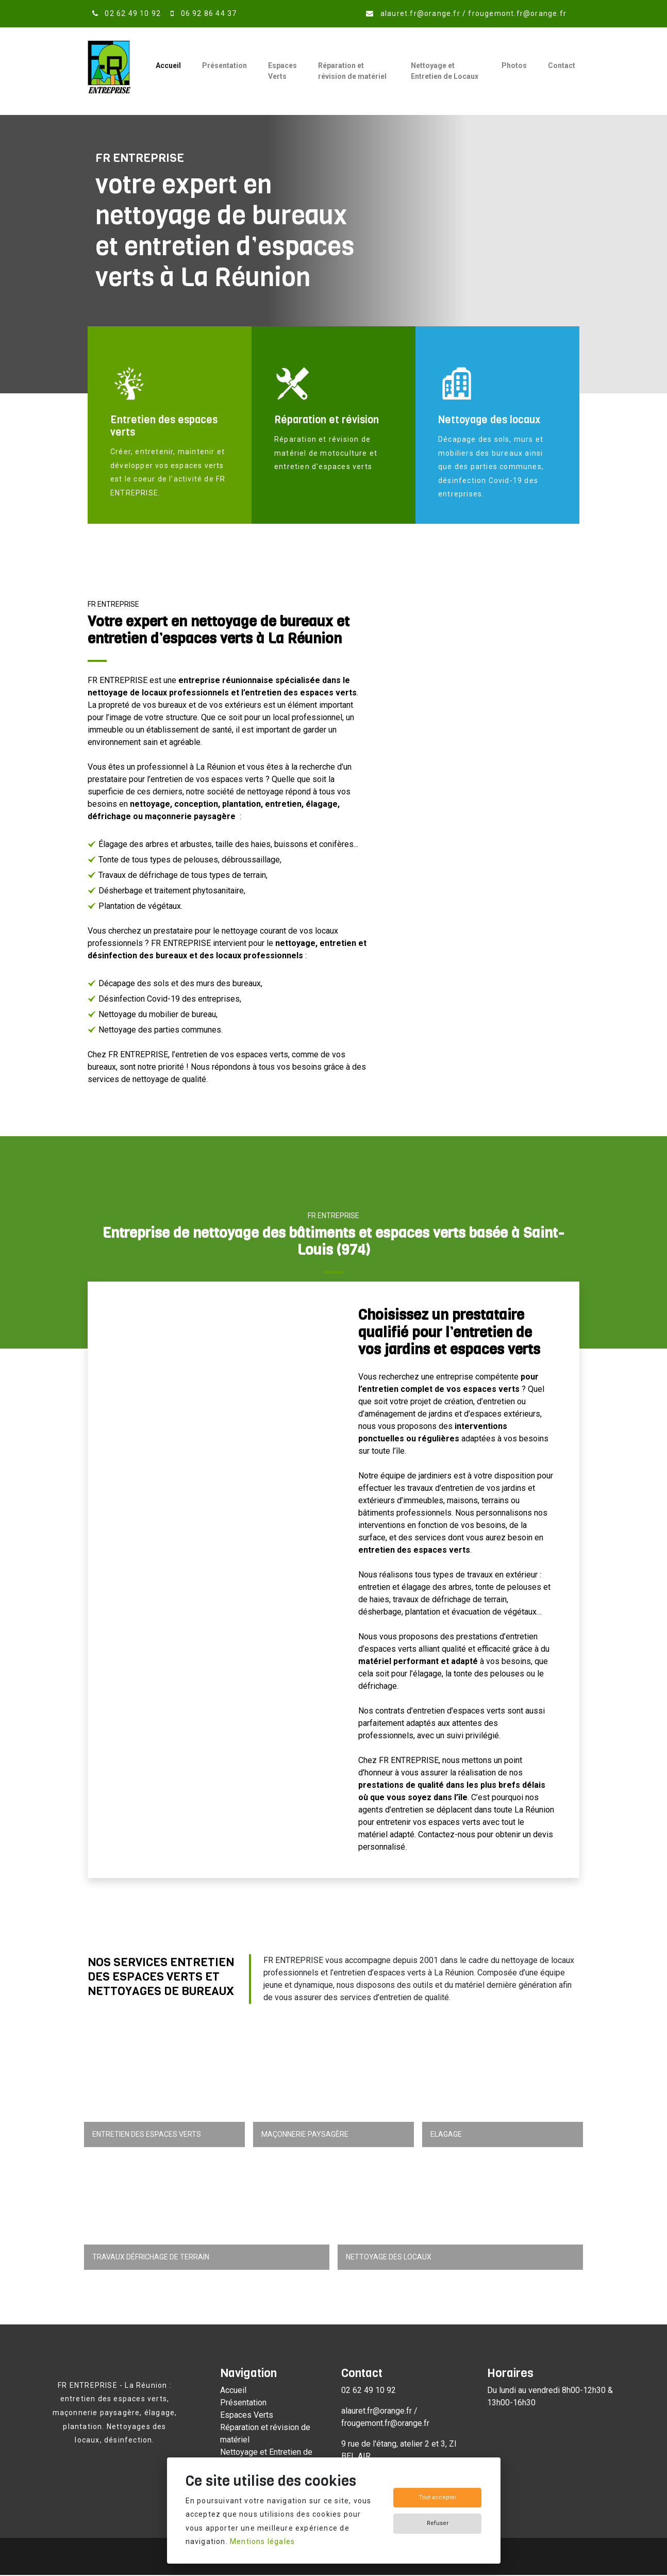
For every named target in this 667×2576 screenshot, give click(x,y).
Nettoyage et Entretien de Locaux (444, 70)
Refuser (437, 2523)
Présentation (224, 65)
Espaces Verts (282, 70)
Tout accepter (438, 2497)
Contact (561, 65)
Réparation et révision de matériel (352, 70)
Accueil (168, 65)
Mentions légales (262, 2541)
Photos (514, 65)
